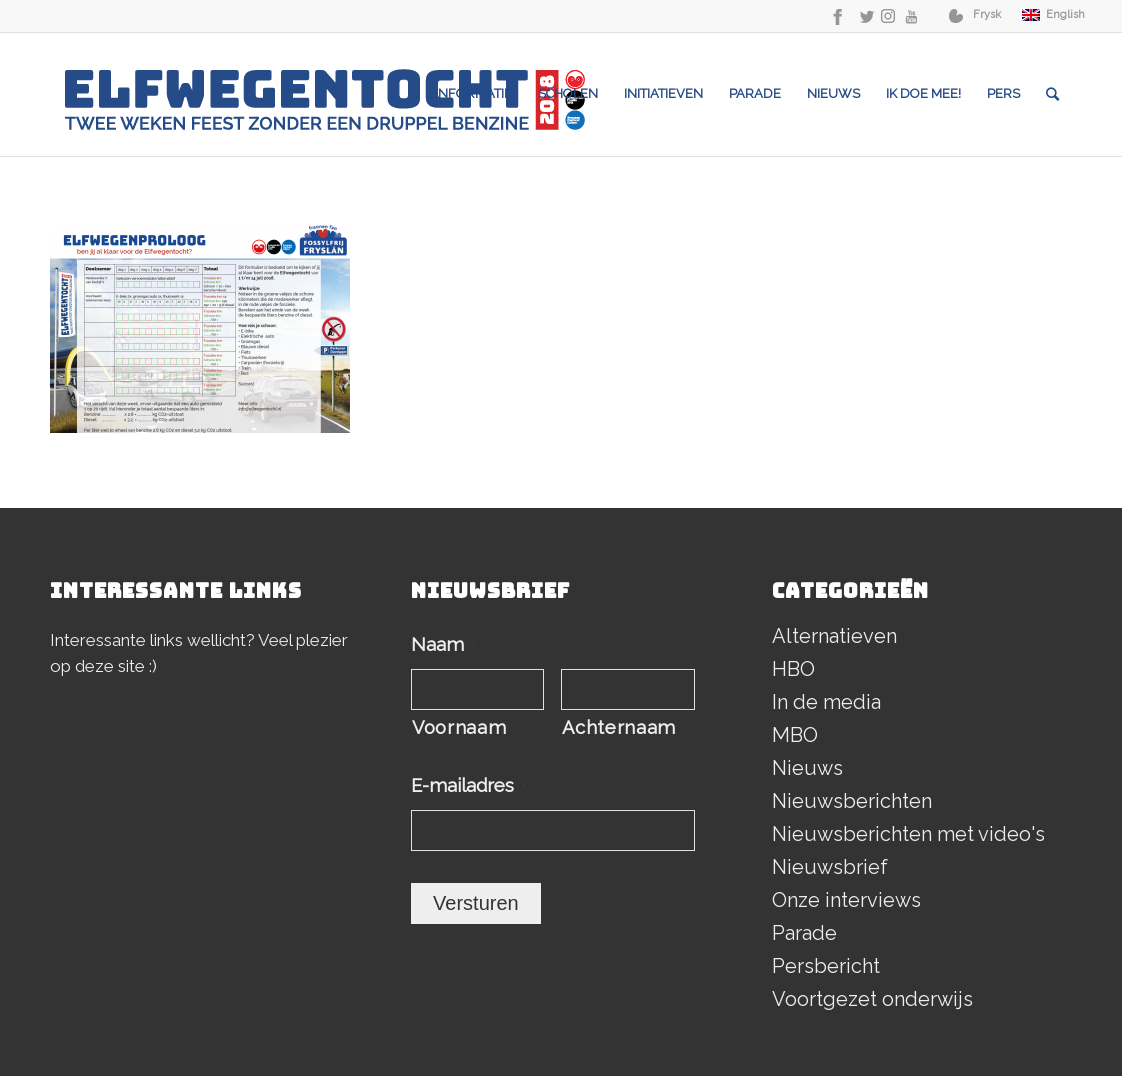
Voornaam (459, 727)
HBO (793, 669)
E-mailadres (468, 785)
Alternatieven (834, 636)
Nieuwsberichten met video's (908, 834)
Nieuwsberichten (852, 801)
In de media (826, 702)
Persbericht (826, 966)
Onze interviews (846, 900)
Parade (804, 933)
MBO (795, 735)
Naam (443, 644)
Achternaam (619, 727)
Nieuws (807, 768)
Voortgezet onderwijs (872, 999)
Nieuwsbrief (830, 867)
